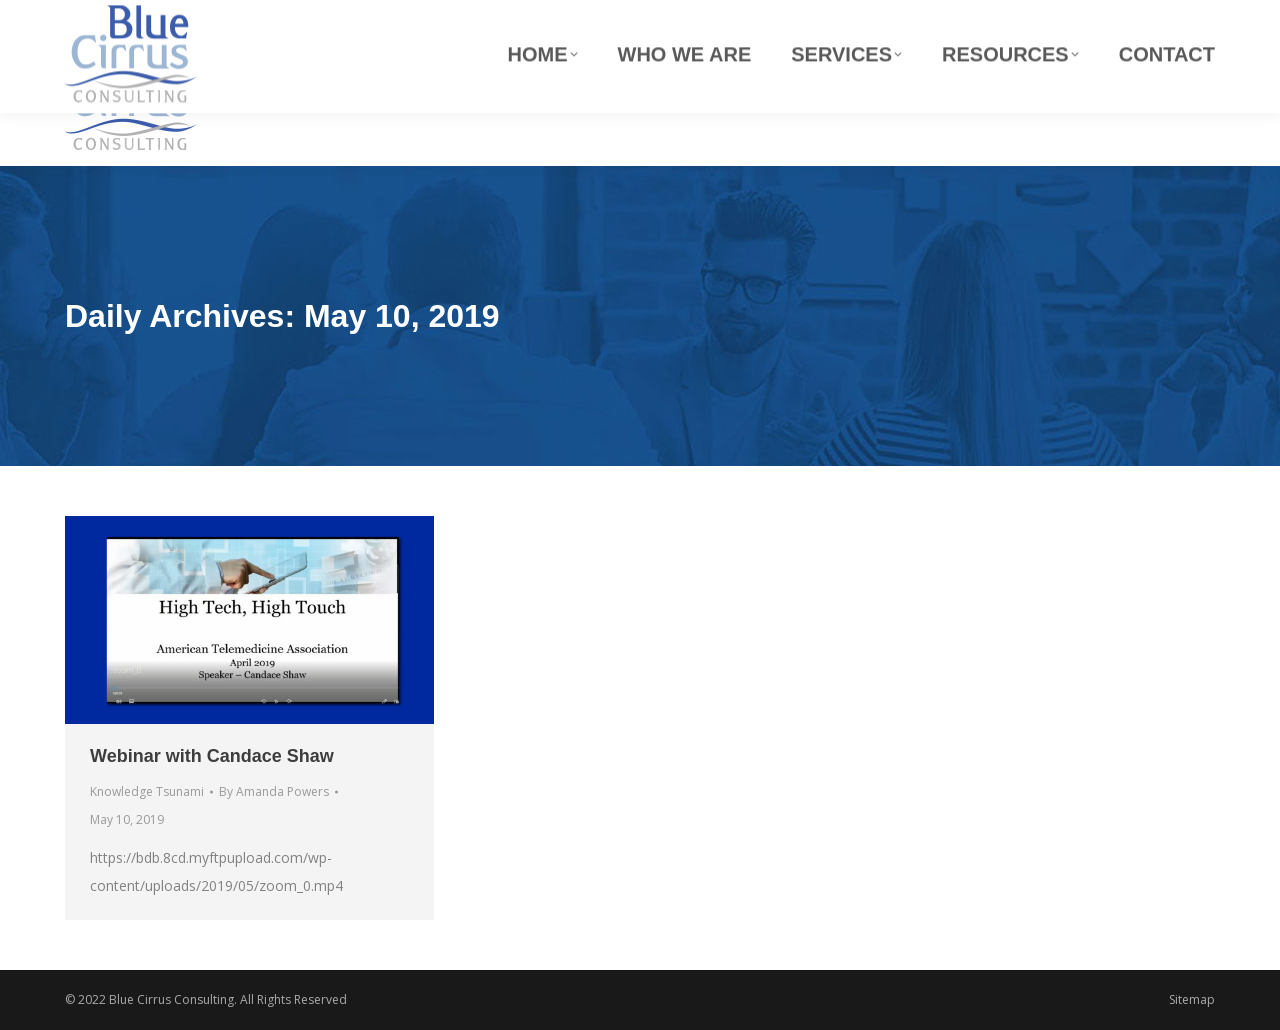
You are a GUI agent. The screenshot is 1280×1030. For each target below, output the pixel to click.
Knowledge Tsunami (147, 791)
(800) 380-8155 (1173, 18)
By (274, 791)
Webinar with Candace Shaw (212, 756)
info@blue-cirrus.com (817, 18)
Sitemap (1192, 999)
